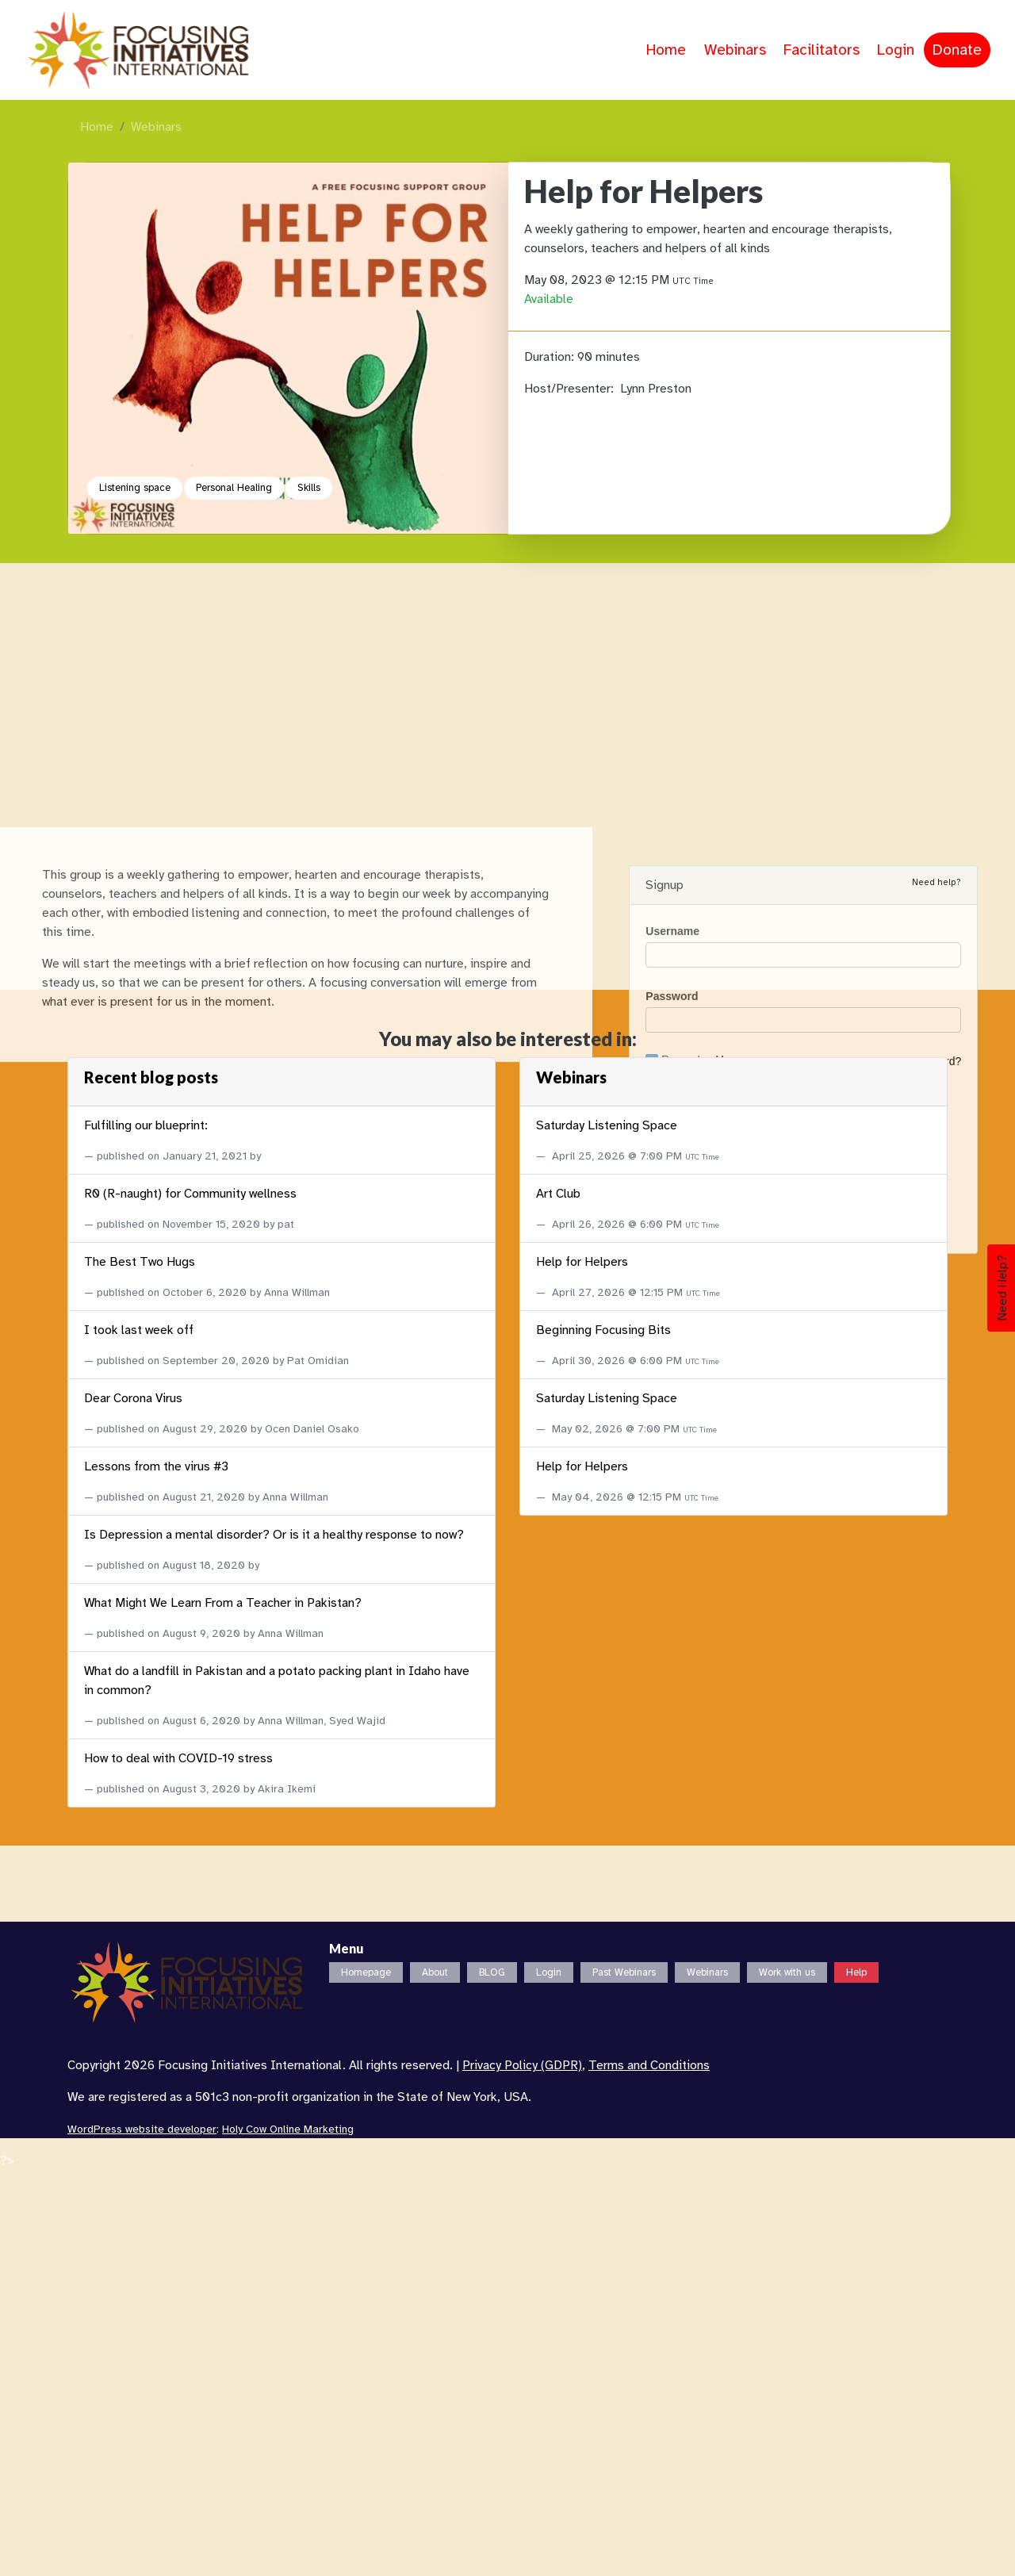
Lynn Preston (655, 389)
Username (672, 1903)
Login (895, 49)
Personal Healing (234, 487)
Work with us (787, 1972)
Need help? (936, 1854)
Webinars (735, 49)
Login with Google (798, 2124)
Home (666, 49)
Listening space (134, 487)
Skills (308, 487)
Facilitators (821, 49)
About (435, 1972)
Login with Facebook (801, 2095)
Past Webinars (624, 1972)
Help (856, 1972)
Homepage (366, 1972)
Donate (957, 49)
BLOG (492, 1972)
